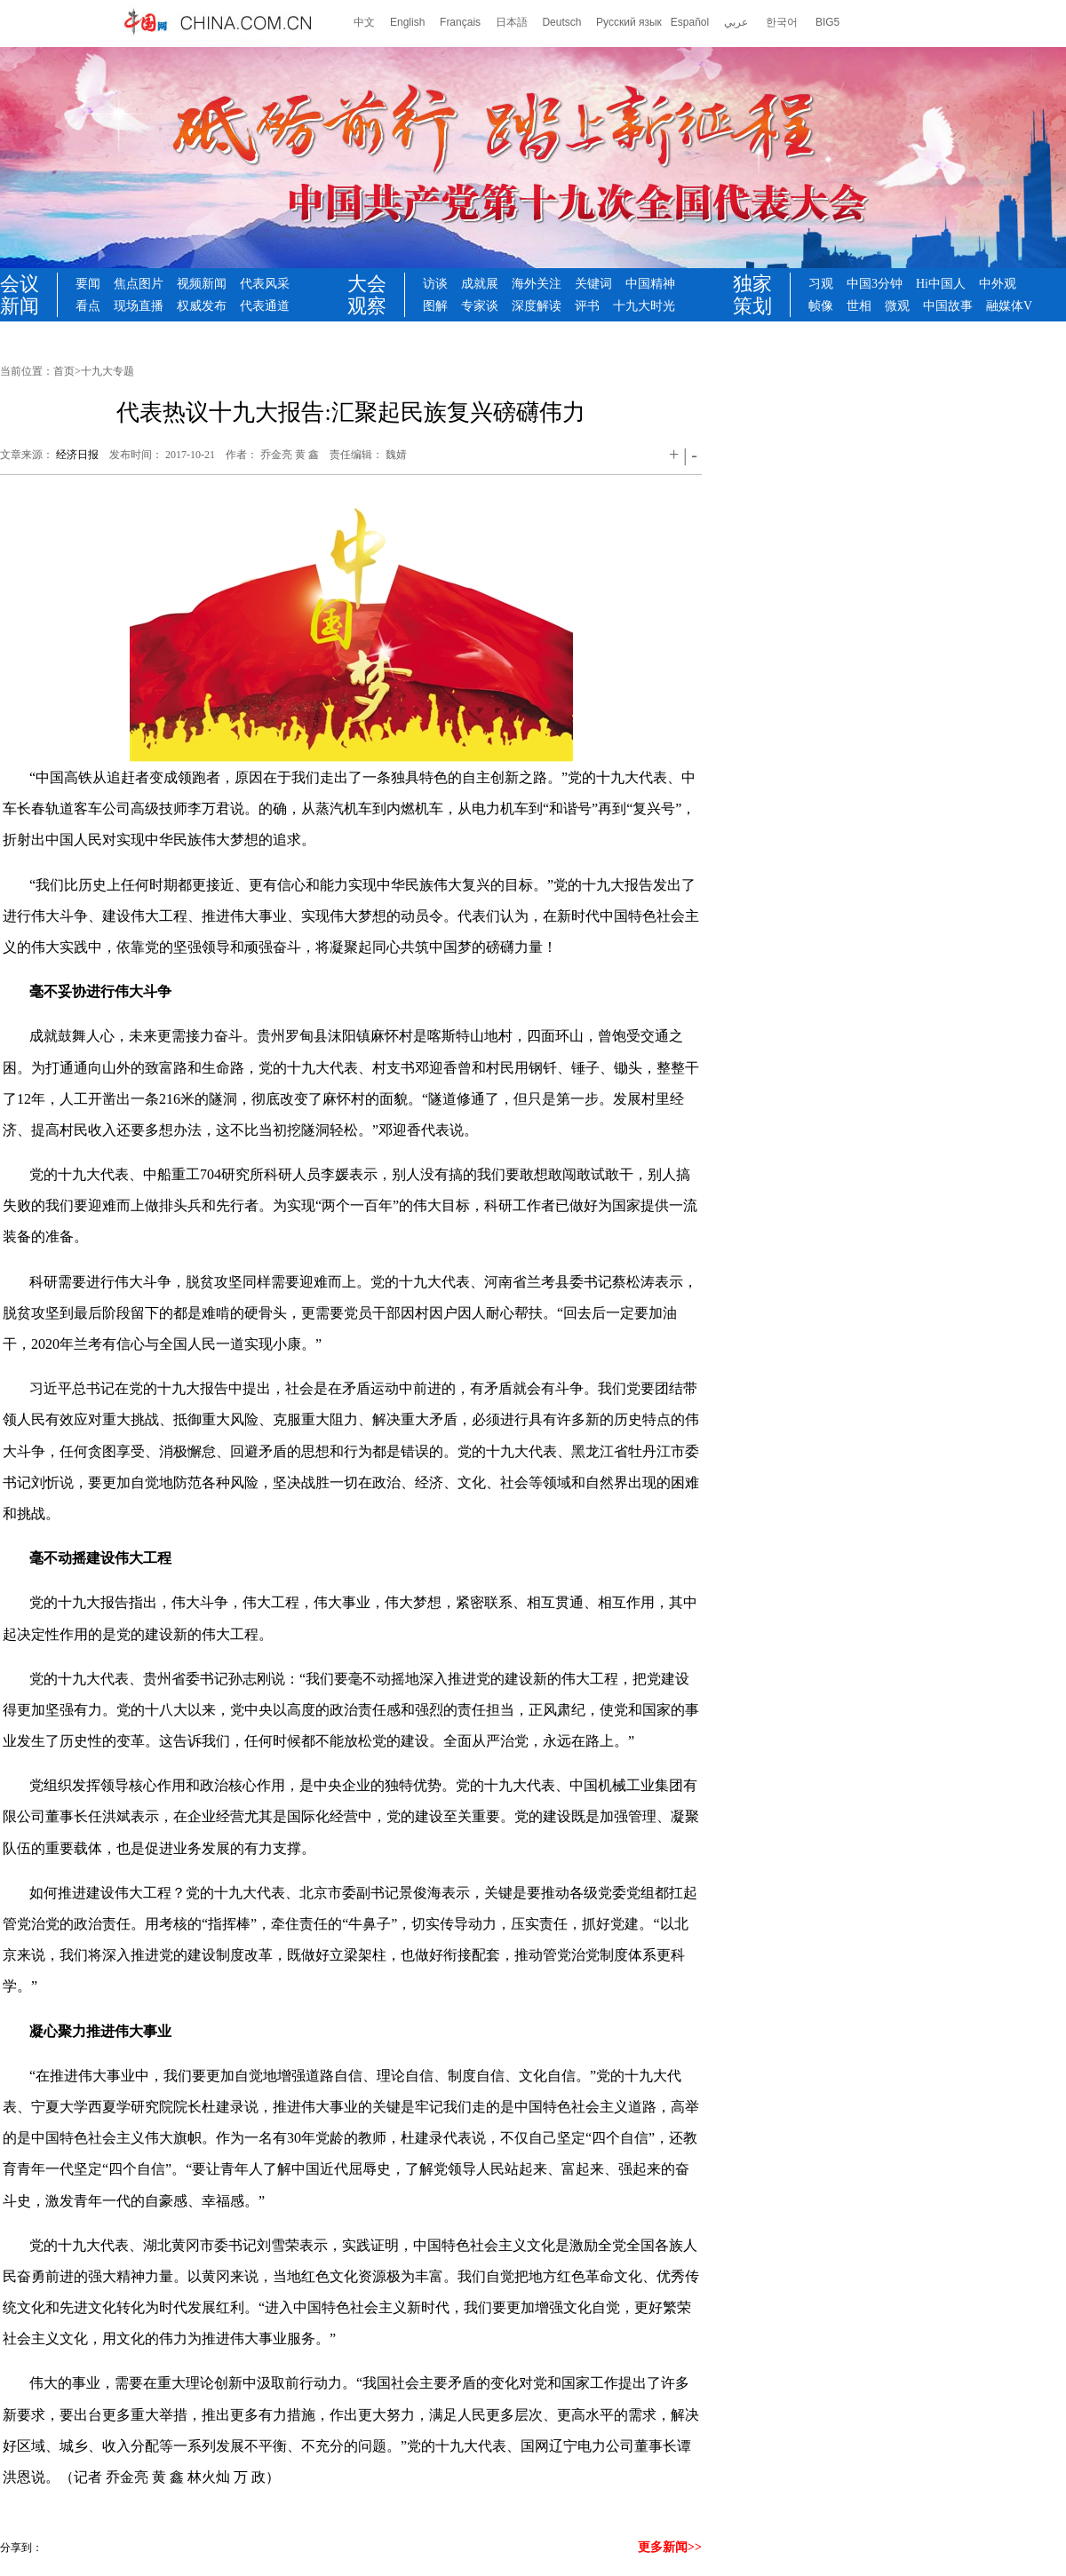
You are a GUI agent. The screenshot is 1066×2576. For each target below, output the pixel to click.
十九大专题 (107, 371)
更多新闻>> (670, 2547)
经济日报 (77, 454)
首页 (64, 371)
